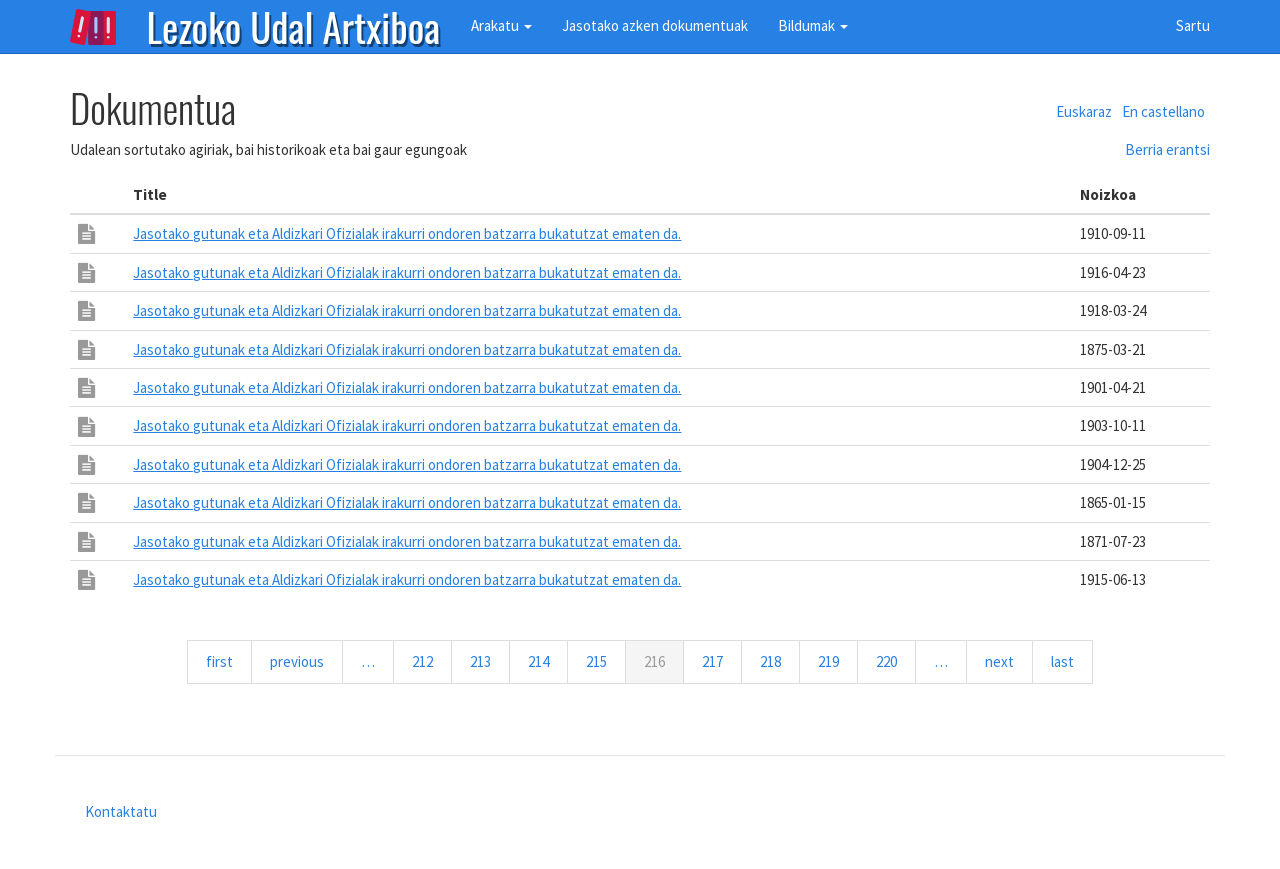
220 (891, 661)
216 (664, 667)
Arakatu (501, 25)
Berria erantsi (1167, 149)
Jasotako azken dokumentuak (655, 25)
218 (775, 661)
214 (543, 661)
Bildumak (813, 25)
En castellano (1163, 111)
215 (601, 661)
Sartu (1193, 25)
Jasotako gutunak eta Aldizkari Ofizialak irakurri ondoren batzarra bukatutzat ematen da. (407, 233)
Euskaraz (1084, 111)
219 (833, 661)
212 (427, 661)
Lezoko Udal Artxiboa (294, 25)
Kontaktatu (121, 811)
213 (485, 661)
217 (717, 661)
